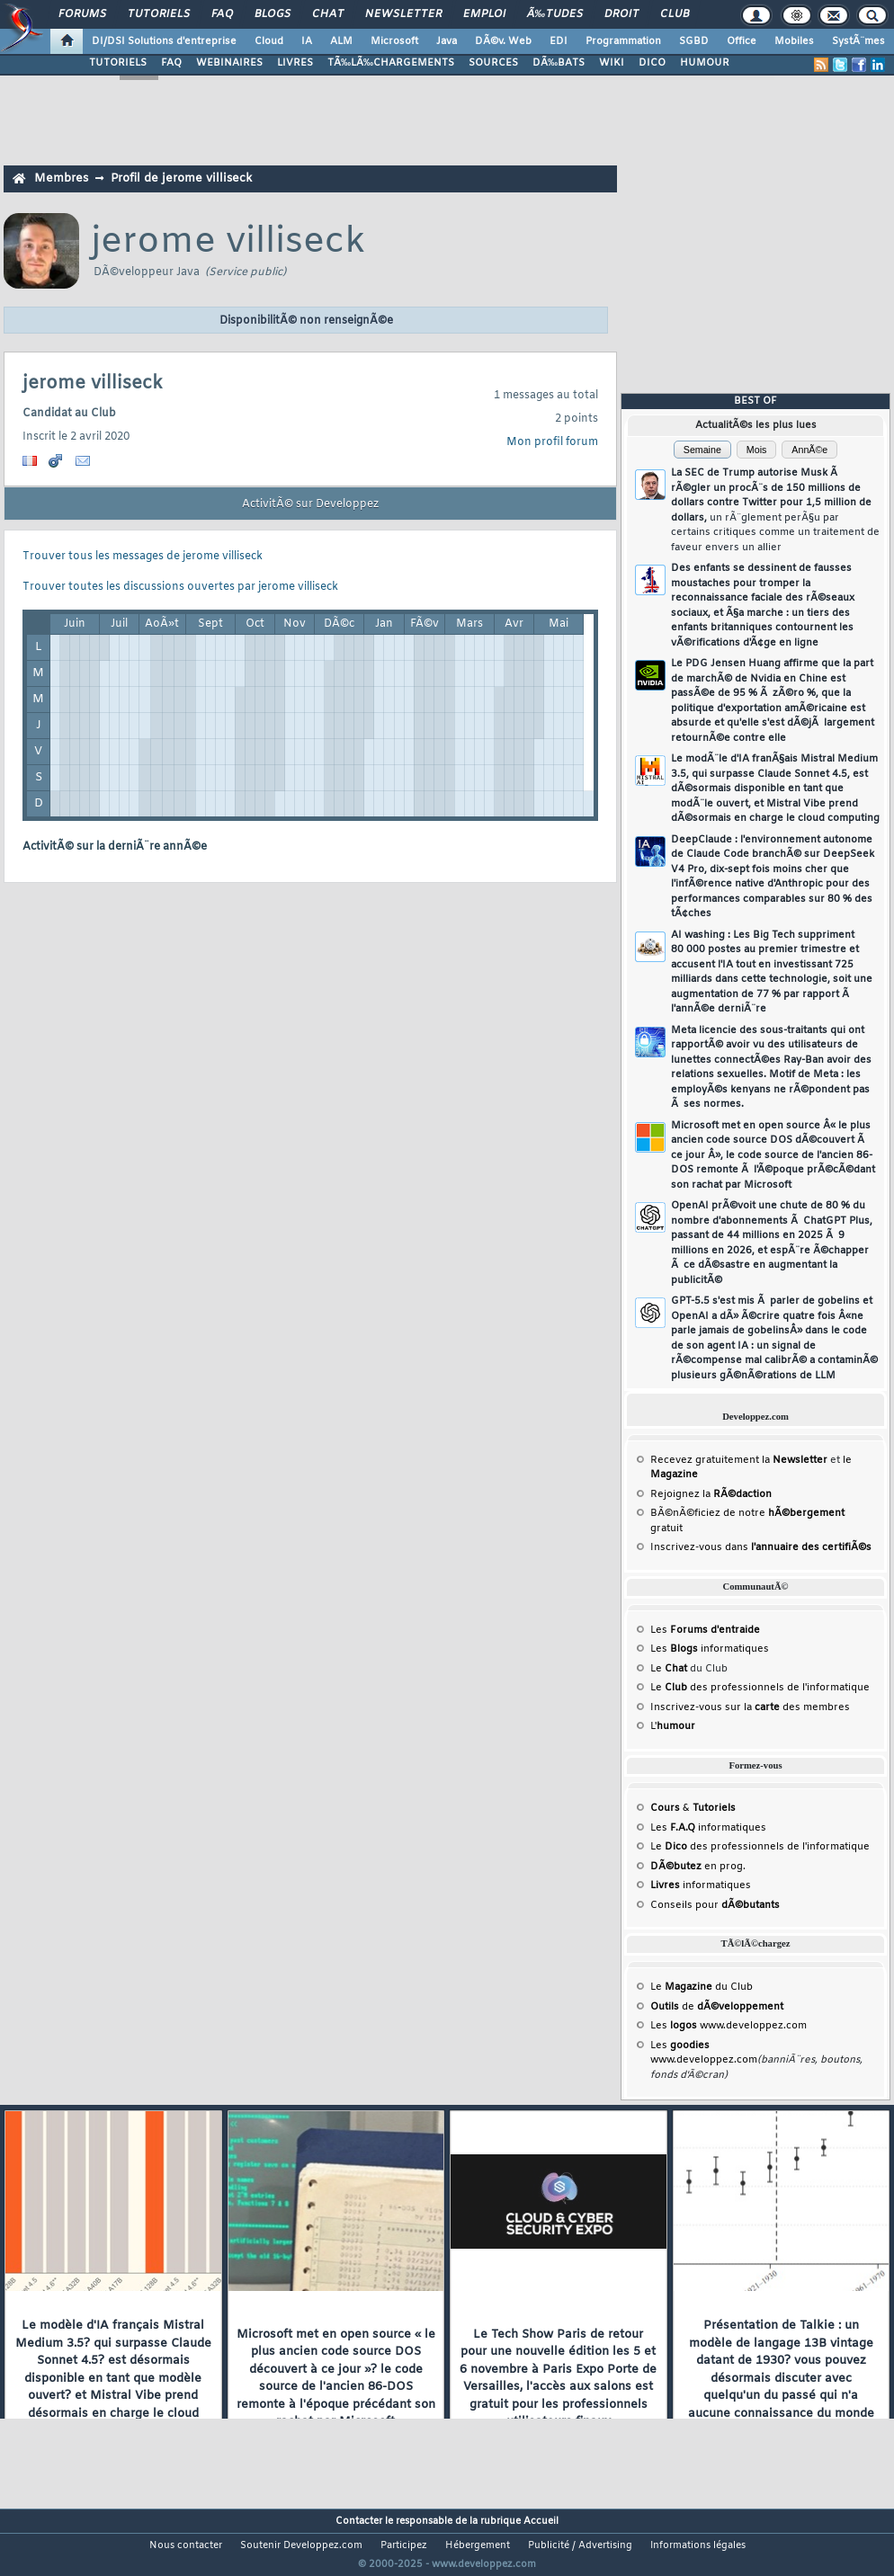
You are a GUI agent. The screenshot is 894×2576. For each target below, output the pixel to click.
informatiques (700, 1885)
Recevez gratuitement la (738, 1460)
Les (705, 1630)
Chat (327, 14)
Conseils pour (715, 1905)
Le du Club (701, 1987)
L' (672, 1726)
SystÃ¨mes (858, 41)
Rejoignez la (711, 1494)
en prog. (698, 1866)
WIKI (611, 63)
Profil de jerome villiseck (181, 178)
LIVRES (295, 63)
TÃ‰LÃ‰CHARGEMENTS (390, 63)
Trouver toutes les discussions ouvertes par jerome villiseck (180, 587)
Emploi (484, 14)
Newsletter (403, 14)
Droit (621, 14)
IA (306, 41)
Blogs (272, 14)
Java (446, 41)
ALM (341, 41)
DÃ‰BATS (558, 63)
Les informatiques (709, 1649)
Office (741, 41)
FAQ (222, 14)
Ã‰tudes (555, 14)
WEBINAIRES (229, 63)
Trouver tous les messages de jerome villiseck (142, 556)
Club (674, 14)
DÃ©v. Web (503, 41)
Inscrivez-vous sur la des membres (750, 1707)
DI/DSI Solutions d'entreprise (164, 41)
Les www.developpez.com (728, 2025)
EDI (559, 41)
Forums (82, 14)
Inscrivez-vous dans (761, 1547)
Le (668, 1668)
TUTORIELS (118, 63)
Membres (61, 178)
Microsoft (394, 41)
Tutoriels (159, 14)
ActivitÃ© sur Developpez (310, 504)
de (716, 2007)
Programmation (623, 41)
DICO (652, 63)
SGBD (694, 41)
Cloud (269, 41)
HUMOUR (704, 63)
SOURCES (493, 63)
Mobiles (794, 41)
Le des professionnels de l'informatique (760, 1687)
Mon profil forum (552, 442)
